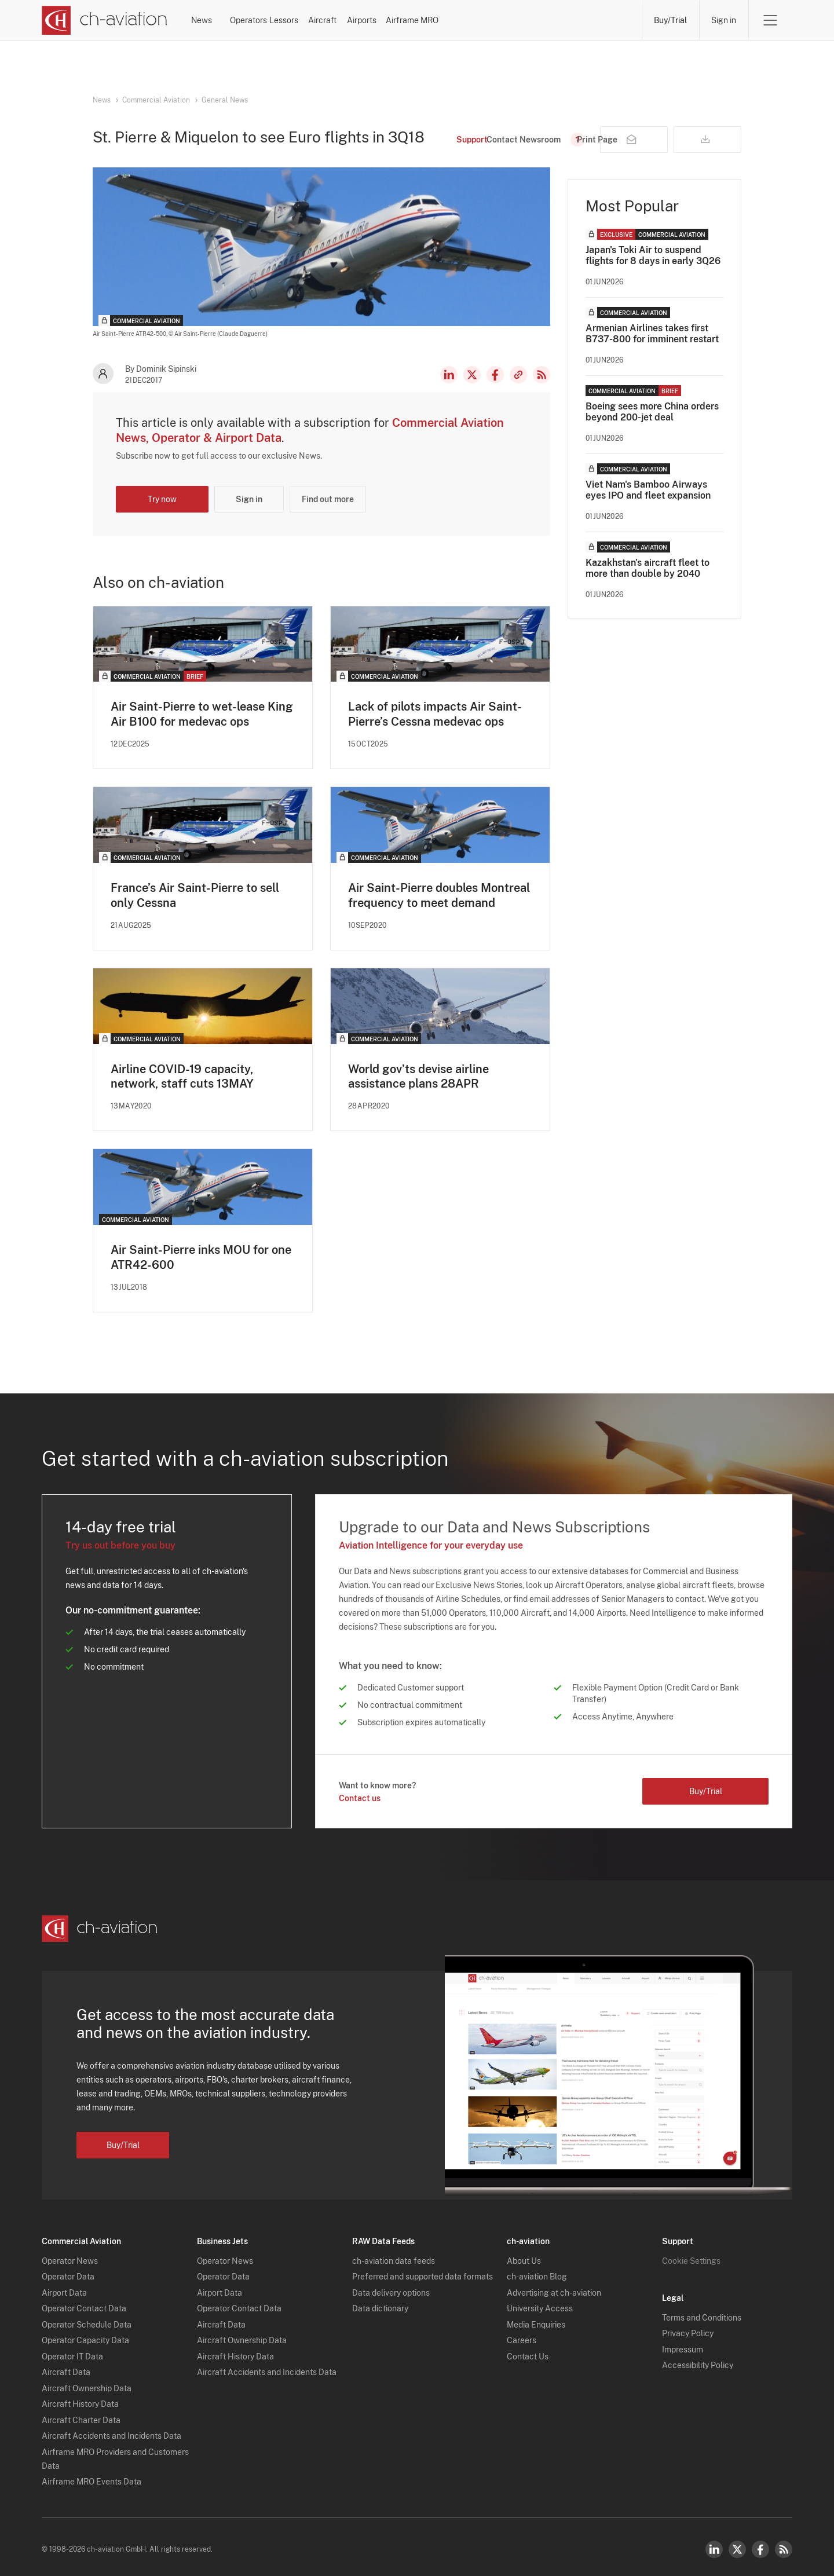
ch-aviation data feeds (393, 2255)
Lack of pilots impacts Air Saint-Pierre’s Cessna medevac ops (435, 714)
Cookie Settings (691, 2256)
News (231, 20)
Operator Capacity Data (85, 2335)
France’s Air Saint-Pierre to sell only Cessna (195, 895)
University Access (540, 2303)
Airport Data (64, 2287)
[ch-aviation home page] (104, 20)
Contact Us (527, 2351)
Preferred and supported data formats (422, 2271)
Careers (521, 2335)
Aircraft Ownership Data (86, 2383)
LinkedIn (449, 374)
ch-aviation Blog (537, 2271)
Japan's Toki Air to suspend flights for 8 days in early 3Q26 (653, 255)
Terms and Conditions (701, 2312)
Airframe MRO (595, 20)
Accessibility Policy (697, 2360)
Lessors (374, 20)
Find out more (328, 499)
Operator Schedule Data (86, 2319)
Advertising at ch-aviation (554, 2287)
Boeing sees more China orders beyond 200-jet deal (652, 412)
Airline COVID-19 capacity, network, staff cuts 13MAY (182, 1076)
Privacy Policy (688, 2328)
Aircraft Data (66, 2367)
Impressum (682, 2344)
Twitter (737, 2544)
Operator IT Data (72, 2351)
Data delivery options (391, 2287)
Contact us (360, 1798)
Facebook (495, 374)
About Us (524, 2255)
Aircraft (443, 20)
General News (225, 100)
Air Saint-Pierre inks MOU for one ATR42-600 (201, 1257)
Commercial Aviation (156, 100)
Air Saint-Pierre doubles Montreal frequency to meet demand (439, 895)
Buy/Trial (670, 20)
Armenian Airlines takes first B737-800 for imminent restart (652, 334)
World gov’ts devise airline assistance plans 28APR (418, 1076)
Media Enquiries (536, 2319)
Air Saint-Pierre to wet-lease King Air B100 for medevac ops (202, 714)
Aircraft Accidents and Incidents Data (111, 2430)
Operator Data (68, 2271)
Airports (513, 20)
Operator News (70, 2255)
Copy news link (518, 374)
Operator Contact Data (84, 2303)
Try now (162, 499)
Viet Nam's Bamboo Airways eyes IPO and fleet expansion (648, 490)
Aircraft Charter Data (81, 2415)
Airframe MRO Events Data (91, 2476)
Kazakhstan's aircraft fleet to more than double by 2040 (647, 568)
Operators (300, 20)
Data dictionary (380, 2303)
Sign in (723, 20)
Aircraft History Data (80, 2398)
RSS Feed (541, 374)
